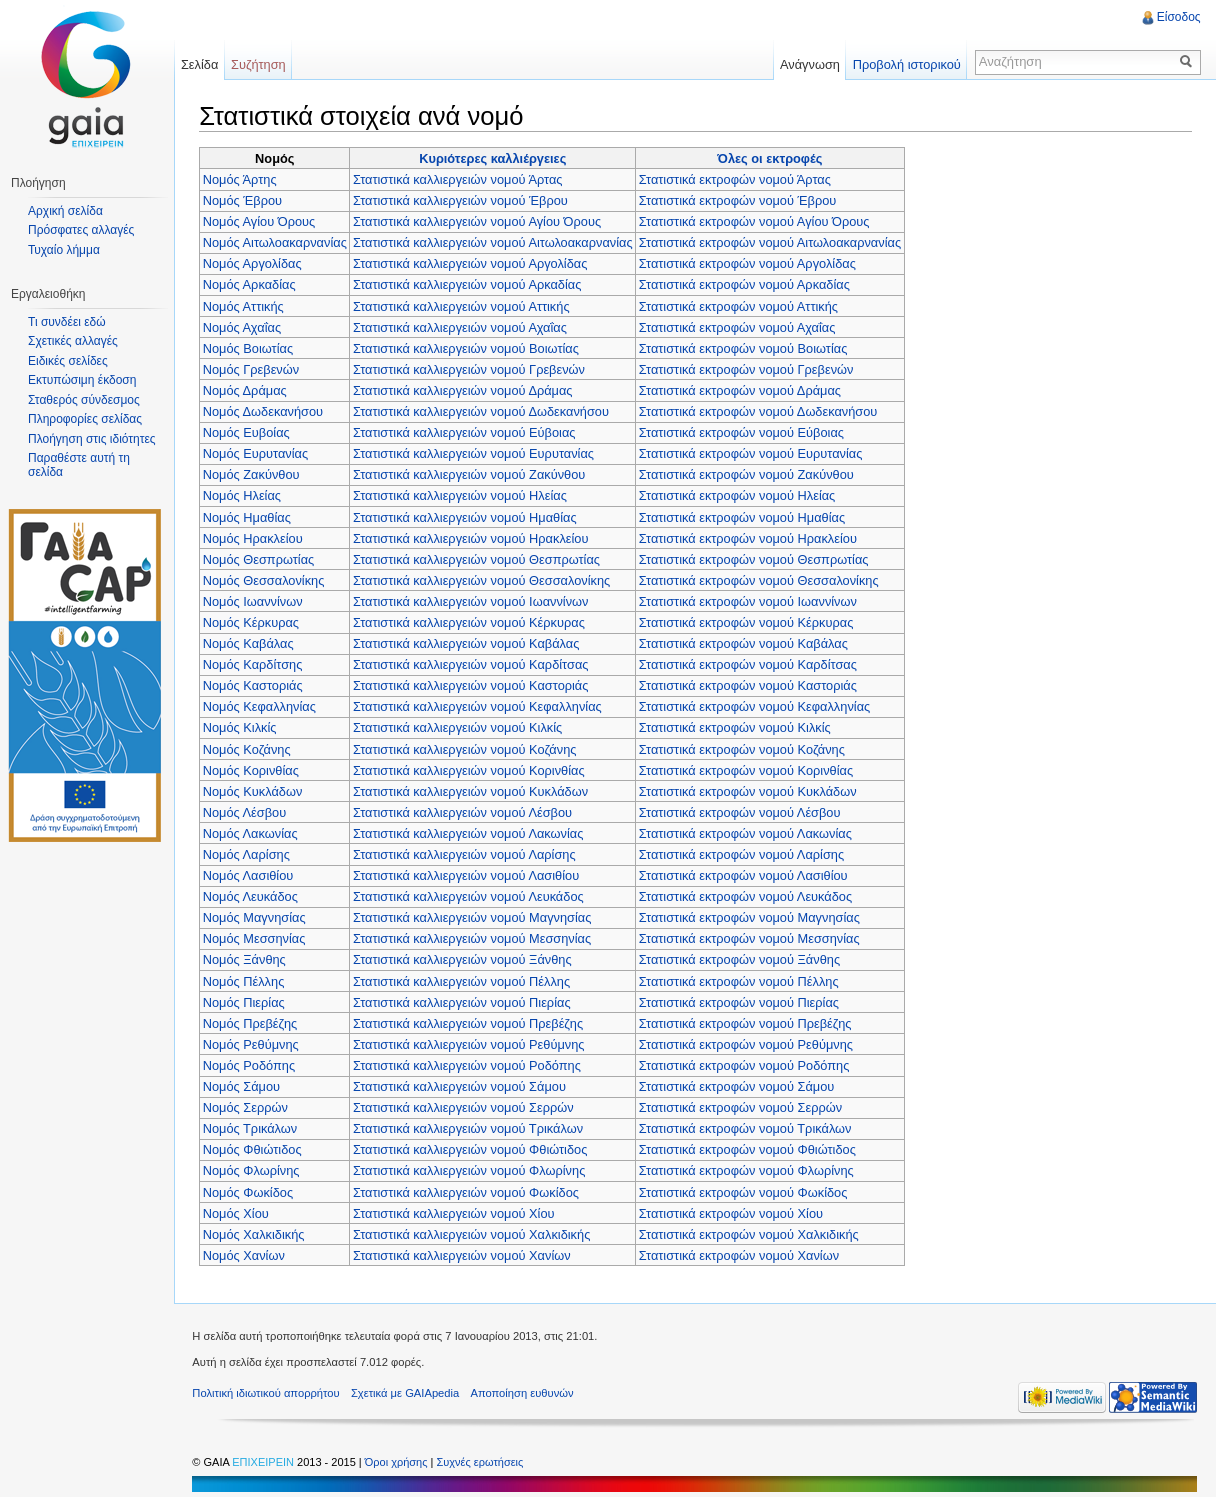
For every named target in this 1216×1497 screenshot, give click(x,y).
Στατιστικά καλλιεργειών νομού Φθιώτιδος (472, 1149)
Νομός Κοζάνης (249, 748)
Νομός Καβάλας (250, 642)
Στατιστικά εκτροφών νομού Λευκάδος (747, 896)
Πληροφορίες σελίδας (85, 419)
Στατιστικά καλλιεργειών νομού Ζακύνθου (471, 474)
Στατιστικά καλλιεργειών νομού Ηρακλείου (473, 537)
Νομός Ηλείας (244, 495)
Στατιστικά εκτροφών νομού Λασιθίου (745, 875)
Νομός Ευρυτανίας (257, 453)
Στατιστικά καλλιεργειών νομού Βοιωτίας (468, 347)
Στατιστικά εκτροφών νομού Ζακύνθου (748, 474)
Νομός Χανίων (246, 1254)
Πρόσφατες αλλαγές (81, 230)
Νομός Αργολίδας (254, 263)
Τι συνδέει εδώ (67, 322)
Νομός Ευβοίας (248, 432)
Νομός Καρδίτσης (255, 664)
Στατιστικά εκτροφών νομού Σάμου (739, 1085)
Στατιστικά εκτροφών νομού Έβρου (740, 200)
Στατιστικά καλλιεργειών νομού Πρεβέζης (470, 1022)
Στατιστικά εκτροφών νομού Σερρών (742, 1107)
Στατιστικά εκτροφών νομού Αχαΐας (739, 326)
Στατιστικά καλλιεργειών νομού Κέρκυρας (471, 621)
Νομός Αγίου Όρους (261, 221)
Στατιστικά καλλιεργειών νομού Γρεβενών (471, 368)
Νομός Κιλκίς (242, 727)
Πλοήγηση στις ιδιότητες (92, 439)
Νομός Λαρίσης (248, 853)
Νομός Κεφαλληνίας (261, 706)
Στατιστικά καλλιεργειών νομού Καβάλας (468, 642)
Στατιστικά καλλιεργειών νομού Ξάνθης (464, 959)
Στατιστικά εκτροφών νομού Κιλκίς (737, 727)
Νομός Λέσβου (247, 811)
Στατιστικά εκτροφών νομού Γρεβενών (748, 368)
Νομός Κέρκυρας (253, 621)
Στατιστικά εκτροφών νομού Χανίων (741, 1254)
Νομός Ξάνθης (246, 959)
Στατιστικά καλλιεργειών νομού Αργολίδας (472, 263)
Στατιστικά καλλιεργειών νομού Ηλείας (462, 495)
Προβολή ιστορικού (905, 64)
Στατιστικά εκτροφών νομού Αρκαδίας (746, 284)
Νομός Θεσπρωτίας (261, 558)
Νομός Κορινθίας (253, 769)
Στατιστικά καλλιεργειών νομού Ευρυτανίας (475, 453)
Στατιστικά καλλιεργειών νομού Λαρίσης (466, 853)
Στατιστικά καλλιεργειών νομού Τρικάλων (470, 1128)
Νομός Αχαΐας (244, 326)
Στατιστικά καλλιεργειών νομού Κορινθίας (471, 769)
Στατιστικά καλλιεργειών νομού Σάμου (461, 1085)
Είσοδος (1178, 17)
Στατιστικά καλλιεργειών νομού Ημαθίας (467, 516)
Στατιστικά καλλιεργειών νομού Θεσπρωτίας (478, 558)
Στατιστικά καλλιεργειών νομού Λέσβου (464, 811)
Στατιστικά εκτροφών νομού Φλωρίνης (748, 1170)
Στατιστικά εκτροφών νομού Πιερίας (741, 1001)
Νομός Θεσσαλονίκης (266, 579)
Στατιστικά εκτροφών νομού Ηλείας (739, 495)
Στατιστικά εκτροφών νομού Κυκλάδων (750, 790)
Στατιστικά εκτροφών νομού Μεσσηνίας (751, 938)
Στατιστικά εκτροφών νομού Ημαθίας (744, 516)
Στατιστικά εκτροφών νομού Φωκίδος (745, 1191)
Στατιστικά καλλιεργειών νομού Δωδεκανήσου (483, 410)
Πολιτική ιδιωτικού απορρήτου (269, 1394)
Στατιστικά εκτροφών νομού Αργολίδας (749, 263)
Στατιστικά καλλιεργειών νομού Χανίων (464, 1254)
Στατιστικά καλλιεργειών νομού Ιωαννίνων (473, 600)
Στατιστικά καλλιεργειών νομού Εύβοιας (466, 432)
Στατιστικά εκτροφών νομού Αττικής (740, 305)
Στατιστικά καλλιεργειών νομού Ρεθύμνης (471, 1043)
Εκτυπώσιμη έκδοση (82, 380)
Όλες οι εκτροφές (771, 157)
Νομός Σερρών (247, 1107)
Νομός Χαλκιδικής (256, 1233)
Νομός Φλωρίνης (253, 1170)
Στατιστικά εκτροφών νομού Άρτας (737, 178)
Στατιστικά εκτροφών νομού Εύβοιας (743, 432)
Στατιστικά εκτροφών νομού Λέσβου (742, 811)
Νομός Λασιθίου (250, 875)
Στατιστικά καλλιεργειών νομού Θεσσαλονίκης (483, 579)
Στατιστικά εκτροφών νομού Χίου (733, 1212)
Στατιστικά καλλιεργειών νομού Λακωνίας (470, 832)
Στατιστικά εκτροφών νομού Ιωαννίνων (750, 600)
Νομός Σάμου (243, 1085)
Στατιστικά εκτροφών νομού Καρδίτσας (750, 664)
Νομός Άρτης (242, 178)
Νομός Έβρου (244, 200)
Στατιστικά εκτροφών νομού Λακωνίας (747, 832)
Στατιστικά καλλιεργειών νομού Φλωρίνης (471, 1170)
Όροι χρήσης (401, 1463)
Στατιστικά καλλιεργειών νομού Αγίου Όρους (479, 221)
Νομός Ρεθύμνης (253, 1043)
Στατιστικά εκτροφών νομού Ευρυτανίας (753, 453)
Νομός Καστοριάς (255, 685)
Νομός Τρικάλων (252, 1128)
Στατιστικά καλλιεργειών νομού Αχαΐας (462, 326)
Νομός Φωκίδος (250, 1191)
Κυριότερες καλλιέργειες (494, 157)
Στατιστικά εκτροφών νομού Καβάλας (745, 642)
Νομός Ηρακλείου (255, 537)
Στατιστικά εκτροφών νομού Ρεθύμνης (748, 1043)
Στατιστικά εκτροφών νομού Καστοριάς (750, 685)
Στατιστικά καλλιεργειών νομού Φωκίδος (468, 1191)
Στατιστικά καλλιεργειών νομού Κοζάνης (467, 748)
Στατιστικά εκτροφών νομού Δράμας (742, 389)
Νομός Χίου (238, 1212)
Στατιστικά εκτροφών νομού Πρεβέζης (747, 1022)
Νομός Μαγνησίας (256, 917)
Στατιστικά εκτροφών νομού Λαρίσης (743, 853)
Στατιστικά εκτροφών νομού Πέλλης (741, 980)
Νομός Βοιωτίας (250, 347)
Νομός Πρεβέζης (252, 1022)
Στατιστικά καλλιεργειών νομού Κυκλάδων (472, 790)
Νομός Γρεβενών (253, 368)
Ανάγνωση (809, 64)
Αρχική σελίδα (65, 211)
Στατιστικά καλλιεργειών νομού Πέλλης (463, 980)
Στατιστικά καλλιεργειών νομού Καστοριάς (473, 685)
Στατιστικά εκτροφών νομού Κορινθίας (748, 769)
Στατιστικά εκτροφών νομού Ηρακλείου (750, 537)
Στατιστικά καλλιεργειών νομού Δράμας (465, 389)
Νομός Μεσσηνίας (256, 938)
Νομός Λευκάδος (252, 896)
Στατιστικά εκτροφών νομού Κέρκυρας (748, 621)
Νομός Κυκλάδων (255, 790)
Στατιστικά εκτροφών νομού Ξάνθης (741, 959)
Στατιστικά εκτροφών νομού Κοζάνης (744, 748)
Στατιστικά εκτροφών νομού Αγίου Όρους (756, 221)
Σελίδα (201, 64)
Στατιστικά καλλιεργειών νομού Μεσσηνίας (474, 938)
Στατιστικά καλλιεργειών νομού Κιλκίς (459, 727)
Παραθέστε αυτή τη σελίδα (79, 465)
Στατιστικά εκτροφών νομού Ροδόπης (746, 1064)
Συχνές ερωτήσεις (483, 1463)
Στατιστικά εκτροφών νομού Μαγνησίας (751, 917)
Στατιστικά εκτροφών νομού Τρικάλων (747, 1128)
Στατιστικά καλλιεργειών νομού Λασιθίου (468, 875)
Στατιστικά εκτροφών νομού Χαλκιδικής (751, 1233)
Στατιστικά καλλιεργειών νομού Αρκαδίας (469, 284)
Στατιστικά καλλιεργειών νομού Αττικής (463, 305)
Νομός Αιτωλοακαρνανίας (277, 242)
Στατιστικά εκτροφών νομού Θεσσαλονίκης (761, 579)
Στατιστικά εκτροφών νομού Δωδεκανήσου (760, 410)
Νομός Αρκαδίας (251, 284)
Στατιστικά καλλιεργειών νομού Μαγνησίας (474, 917)
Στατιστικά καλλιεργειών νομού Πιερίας (464, 1001)
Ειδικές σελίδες (68, 361)
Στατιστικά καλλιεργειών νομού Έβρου (462, 200)
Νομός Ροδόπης (251, 1064)
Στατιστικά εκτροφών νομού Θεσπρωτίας (756, 558)
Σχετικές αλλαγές (73, 341)
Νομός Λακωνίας (252, 832)
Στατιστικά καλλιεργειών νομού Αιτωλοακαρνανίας (495, 242)
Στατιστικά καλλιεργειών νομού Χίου (456, 1212)
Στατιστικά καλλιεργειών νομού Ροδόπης (469, 1064)
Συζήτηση (261, 64)
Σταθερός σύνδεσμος (84, 400)
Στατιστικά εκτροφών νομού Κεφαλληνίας (756, 706)
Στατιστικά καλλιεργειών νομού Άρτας (460, 178)
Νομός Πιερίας (246, 1001)
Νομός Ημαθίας (249, 516)
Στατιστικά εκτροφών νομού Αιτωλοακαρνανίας (772, 242)
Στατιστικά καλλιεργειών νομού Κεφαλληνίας (479, 706)
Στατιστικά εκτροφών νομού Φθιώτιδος (749, 1149)
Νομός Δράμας (247, 389)
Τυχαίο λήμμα (64, 250)
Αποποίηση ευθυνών (525, 1394)
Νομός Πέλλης (246, 980)
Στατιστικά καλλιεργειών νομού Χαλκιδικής (473, 1233)
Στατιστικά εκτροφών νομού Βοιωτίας (745, 347)
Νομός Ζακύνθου (253, 474)
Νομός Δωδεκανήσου (265, 410)
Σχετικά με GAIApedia (409, 1394)
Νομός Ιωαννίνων (255, 600)
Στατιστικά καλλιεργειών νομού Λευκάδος (470, 896)
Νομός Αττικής (245, 305)
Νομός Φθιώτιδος (254, 1149)
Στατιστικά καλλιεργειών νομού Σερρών (465, 1107)
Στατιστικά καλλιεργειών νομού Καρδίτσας (473, 664)
